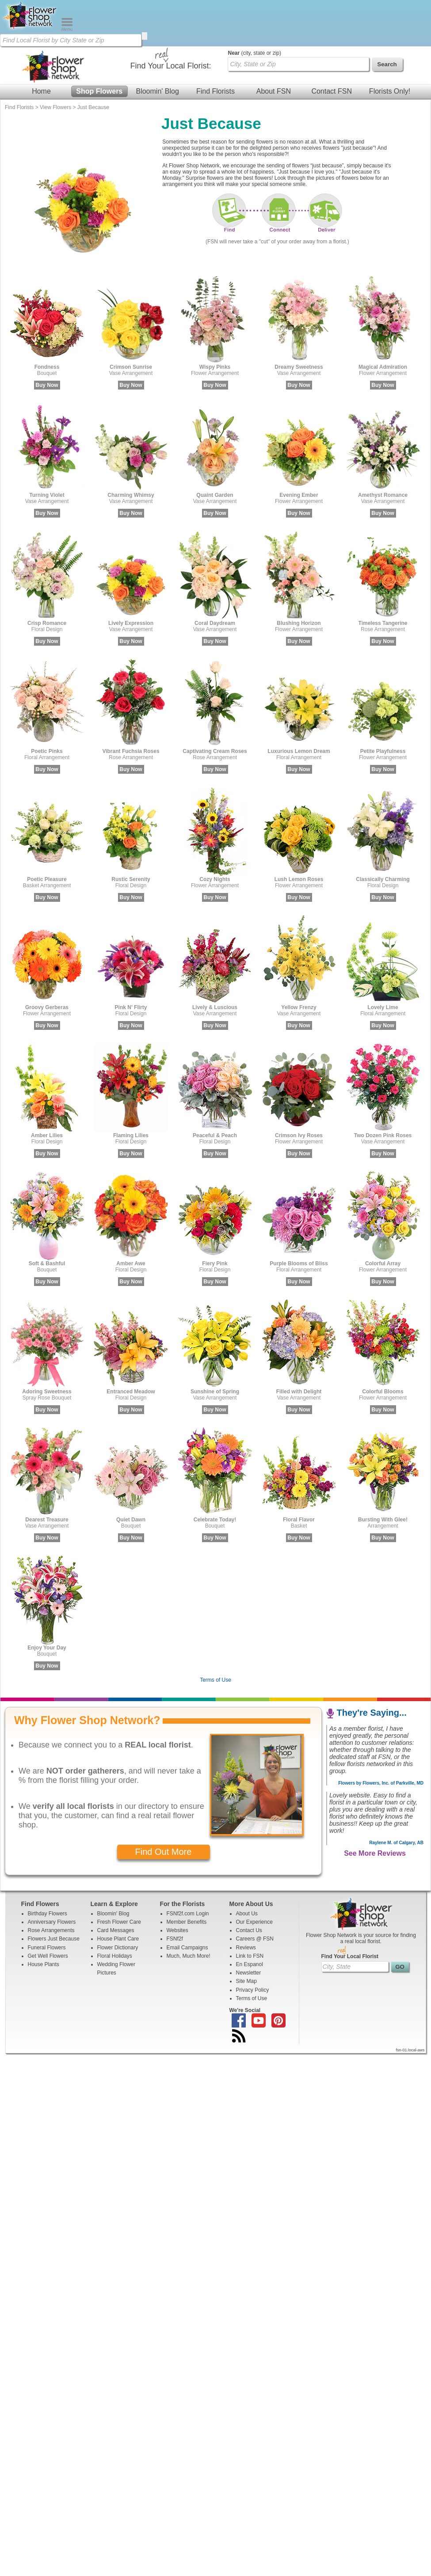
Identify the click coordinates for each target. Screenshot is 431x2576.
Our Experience (254, 1875)
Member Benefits (187, 1875)
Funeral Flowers (47, 1901)
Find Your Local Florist (350, 1910)
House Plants (43, 1918)
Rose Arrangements (51, 1884)
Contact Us (249, 1884)
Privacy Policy (252, 1944)
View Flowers (55, 61)
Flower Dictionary (117, 1901)
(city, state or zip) (254, 7)
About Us (247, 1867)
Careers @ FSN (255, 1892)
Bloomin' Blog (157, 45)
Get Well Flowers (48, 1909)
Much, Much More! (188, 1909)
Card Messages (115, 1884)
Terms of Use (216, 1633)
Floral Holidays (114, 1909)
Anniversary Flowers (52, 1875)
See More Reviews (375, 1807)
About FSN (273, 45)
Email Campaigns (187, 1901)
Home (41, 45)
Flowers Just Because (54, 1892)
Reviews (246, 1901)
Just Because (93, 61)
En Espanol (249, 1918)
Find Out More (163, 1805)
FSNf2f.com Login (188, 1867)
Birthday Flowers (47, 1867)
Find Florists (215, 45)
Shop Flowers (99, 45)
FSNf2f (175, 1892)
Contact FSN (331, 45)
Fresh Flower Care (119, 1875)
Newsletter (248, 1926)
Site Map (246, 1935)
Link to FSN (250, 1909)
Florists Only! (389, 45)
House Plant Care (118, 1892)
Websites (177, 1884)
